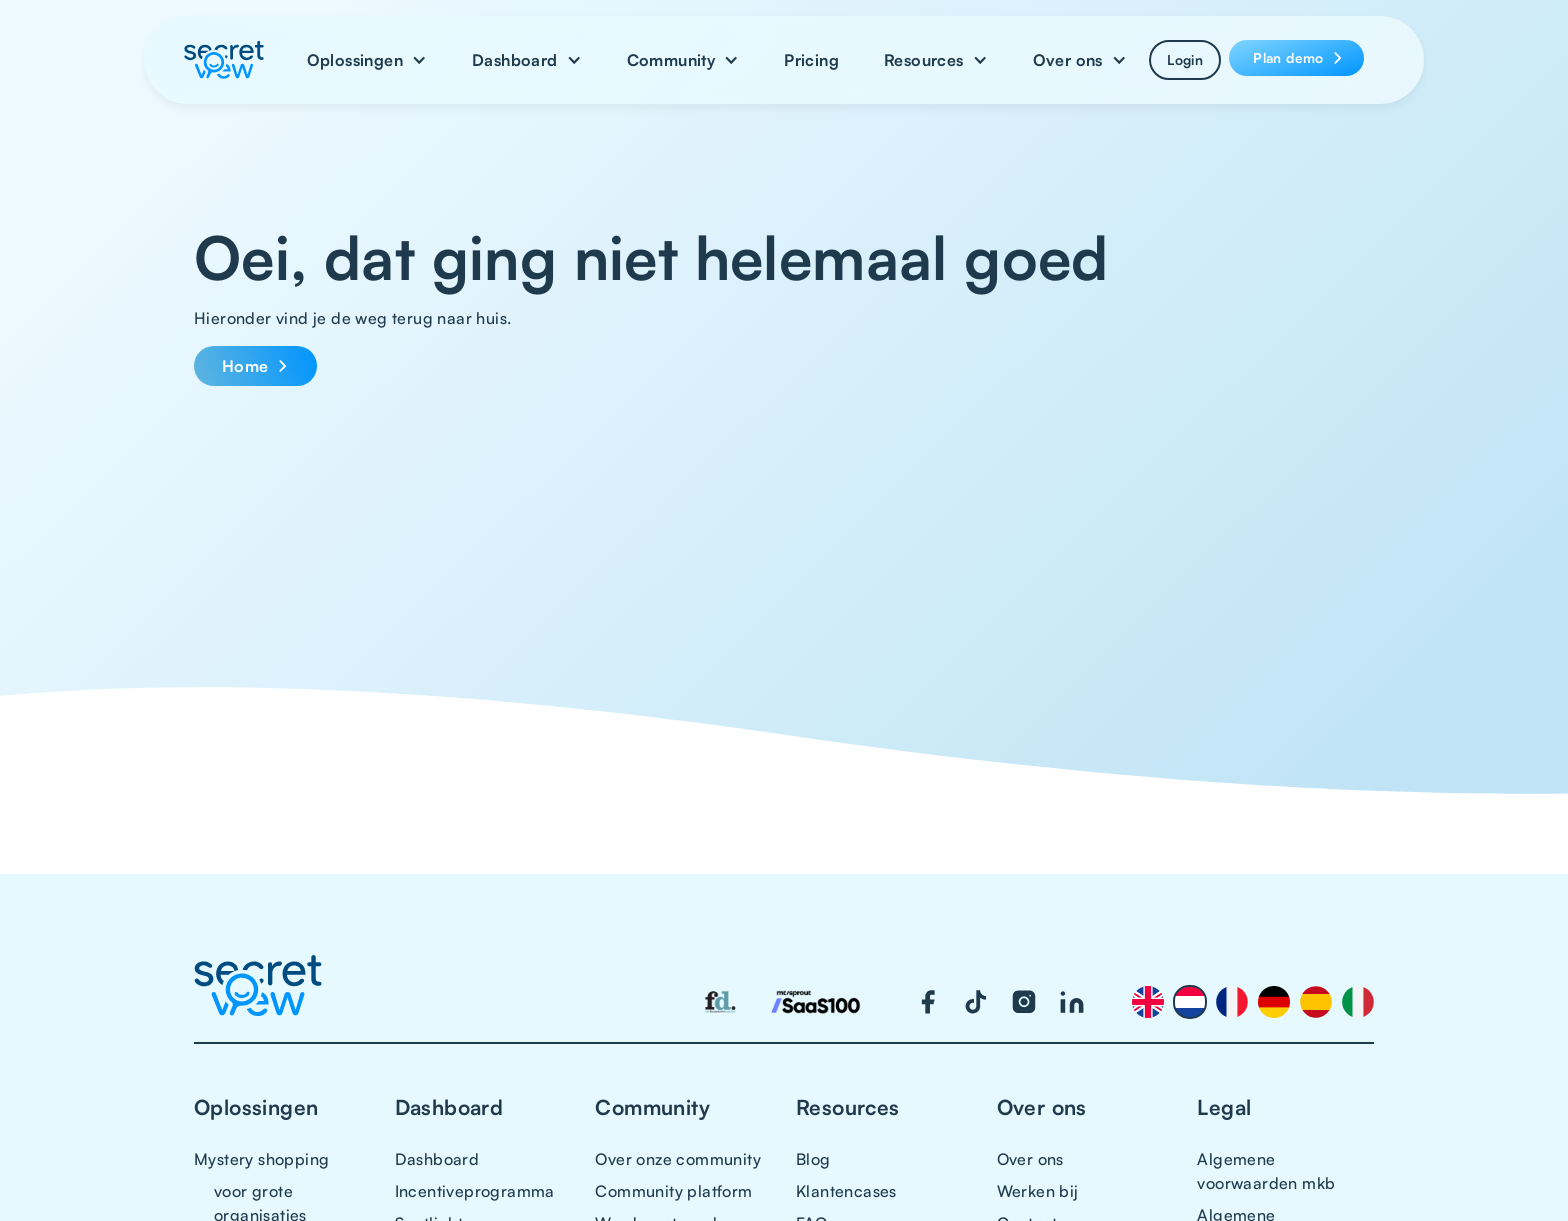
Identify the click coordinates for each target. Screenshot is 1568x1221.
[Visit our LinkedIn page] (1072, 1002)
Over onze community (678, 1159)
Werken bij (1038, 1191)
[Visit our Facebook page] (928, 1002)
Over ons (1030, 1159)
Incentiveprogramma (475, 1191)
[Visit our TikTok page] (976, 1002)
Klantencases (846, 1191)
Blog (813, 1159)
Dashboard (437, 1159)
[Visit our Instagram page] (1024, 1002)
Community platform (673, 1191)
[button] (367, 60)
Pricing (811, 60)
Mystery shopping (261, 1159)
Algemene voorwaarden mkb (1266, 1171)
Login (1185, 59)
